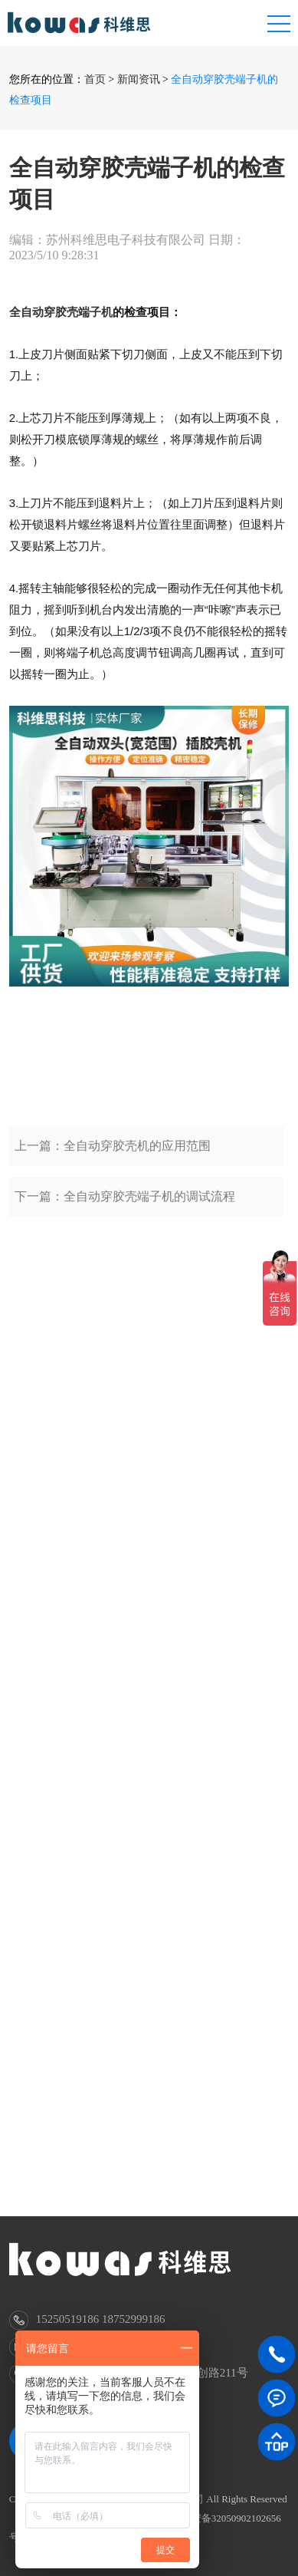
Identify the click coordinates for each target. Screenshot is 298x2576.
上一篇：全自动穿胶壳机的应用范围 (113, 1167)
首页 (95, 79)
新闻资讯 (138, 79)
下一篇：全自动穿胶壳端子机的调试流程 (125, 1218)
